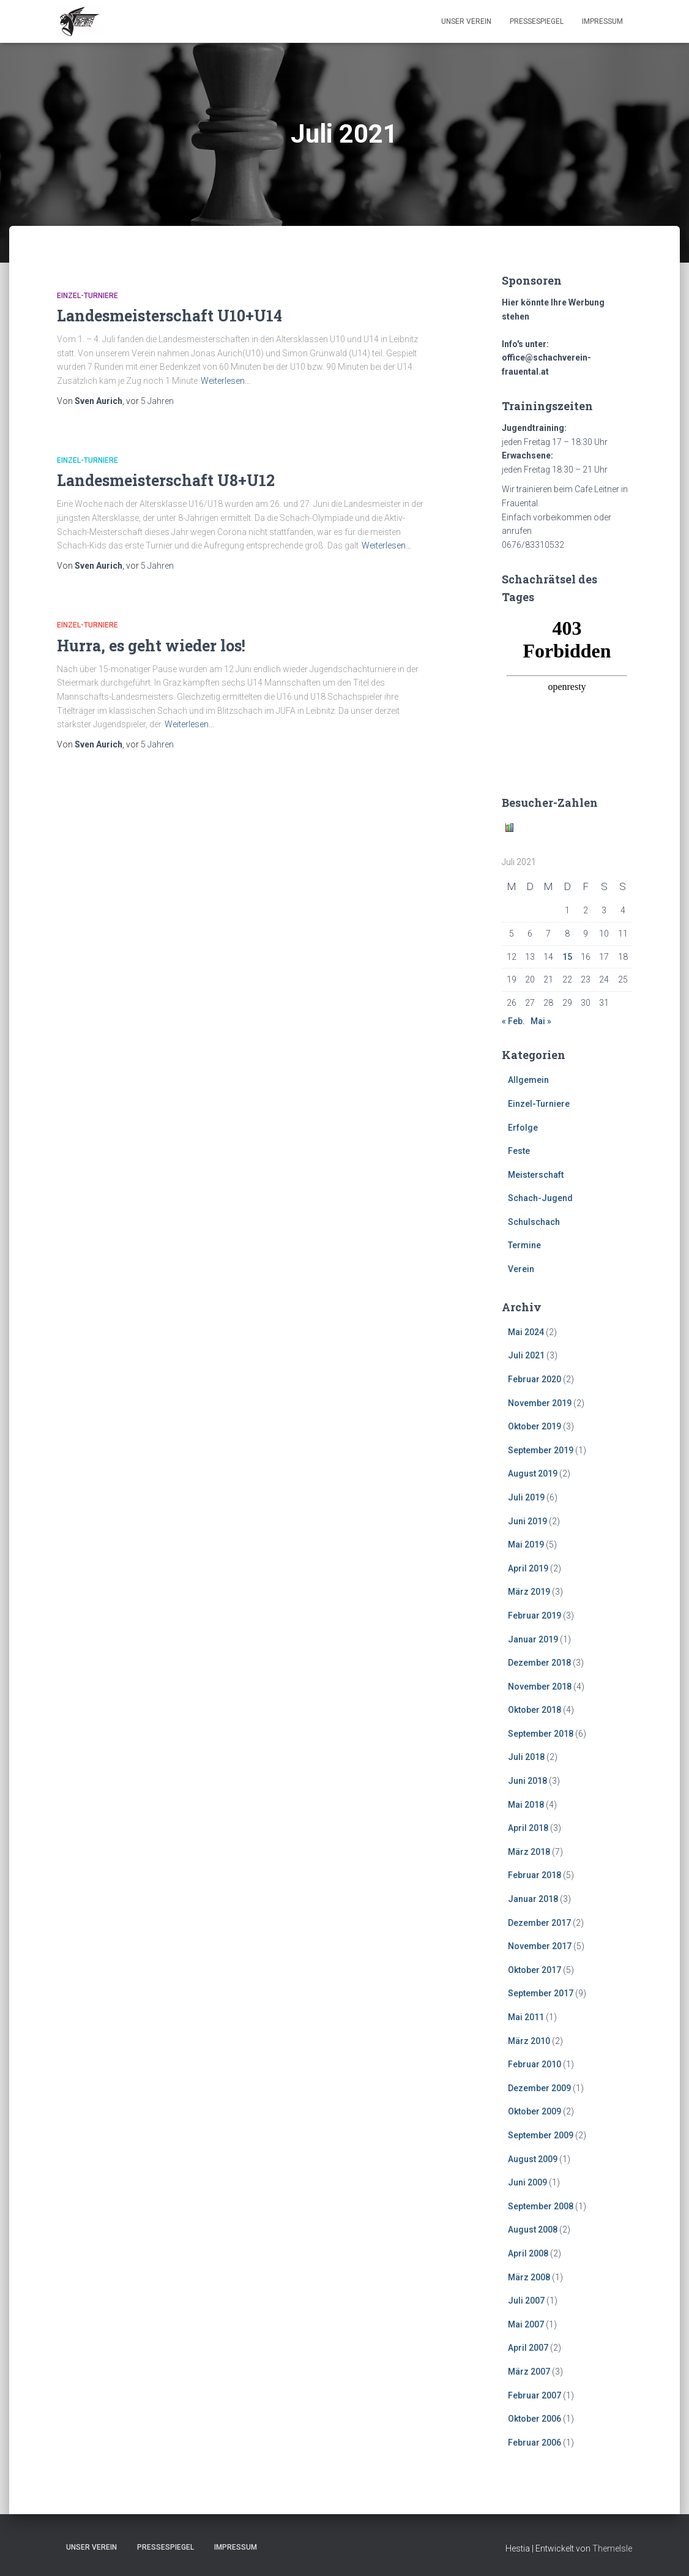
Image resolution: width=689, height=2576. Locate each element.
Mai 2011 (526, 2017)
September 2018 (540, 1734)
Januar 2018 (533, 1899)
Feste (519, 1151)
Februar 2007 (534, 2395)
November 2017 (540, 1946)
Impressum (602, 21)
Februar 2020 (534, 1379)
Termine (524, 1245)
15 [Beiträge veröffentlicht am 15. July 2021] (567, 957)
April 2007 (528, 2348)
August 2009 (532, 2159)
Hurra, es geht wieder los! (151, 645)
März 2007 (529, 2371)
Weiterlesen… (225, 381)
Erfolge (523, 1128)
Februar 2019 (534, 1615)
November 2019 (540, 1403)
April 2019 (528, 1568)
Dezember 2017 (539, 1923)
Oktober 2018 (534, 1710)
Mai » (541, 1021)
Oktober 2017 (534, 1970)
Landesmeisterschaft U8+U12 (166, 480)
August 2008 (532, 2229)
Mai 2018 (526, 1805)
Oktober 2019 (534, 1426)
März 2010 (529, 2041)
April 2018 (528, 1828)
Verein (521, 1269)
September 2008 (540, 2206)
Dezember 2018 (539, 1663)
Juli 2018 (526, 1757)
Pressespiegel (537, 21)
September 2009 (540, 2135)
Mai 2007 (526, 2324)
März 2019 (529, 1592)
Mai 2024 (526, 1332)
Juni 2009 (527, 2182)
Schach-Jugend (540, 1198)
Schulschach (534, 1222)
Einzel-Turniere (87, 295)
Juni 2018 (527, 1781)
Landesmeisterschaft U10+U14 (169, 315)
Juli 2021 (526, 1355)
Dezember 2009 (539, 2088)
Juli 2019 (526, 1497)
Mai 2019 (526, 1544)
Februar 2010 (534, 2064)
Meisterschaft (536, 1175)
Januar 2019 (533, 1639)
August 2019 (532, 1473)
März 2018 (529, 1852)
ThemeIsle (612, 2548)
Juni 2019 (527, 1521)
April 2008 (528, 2253)
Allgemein (528, 1080)
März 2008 (529, 2277)
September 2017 (540, 1993)
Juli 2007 (526, 2300)
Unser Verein (466, 21)
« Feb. (513, 1021)
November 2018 (540, 1686)
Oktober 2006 (534, 2419)
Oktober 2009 (534, 2111)
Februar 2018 (534, 1875)
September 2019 (540, 1450)
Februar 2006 (534, 2442)
